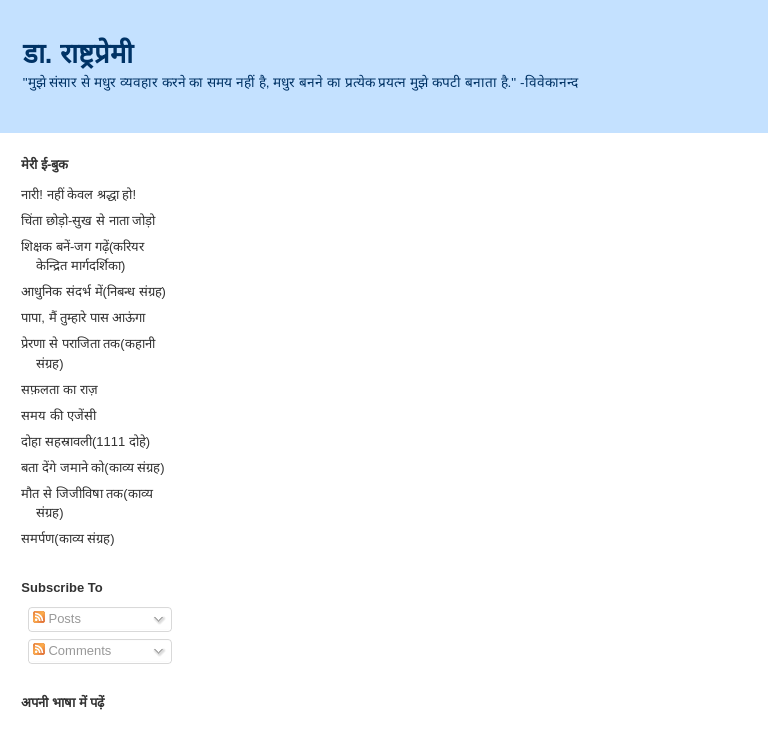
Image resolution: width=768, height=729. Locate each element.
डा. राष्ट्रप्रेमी (78, 53)
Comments (72, 650)
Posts (57, 618)
